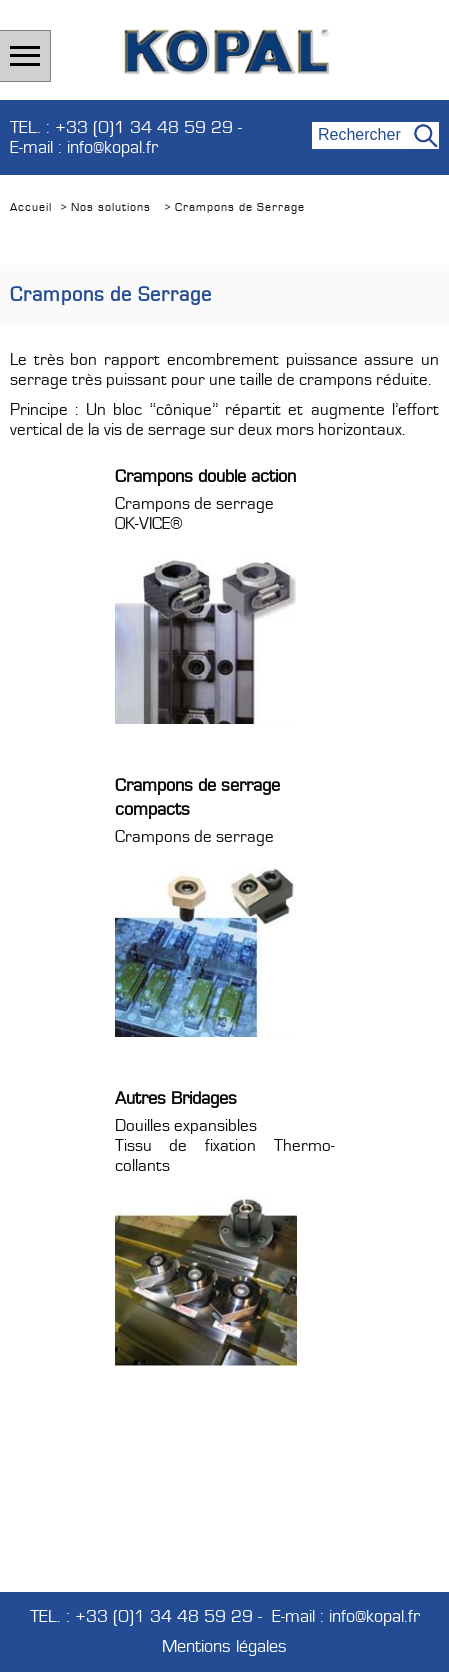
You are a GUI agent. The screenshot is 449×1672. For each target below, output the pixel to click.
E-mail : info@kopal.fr (84, 148)
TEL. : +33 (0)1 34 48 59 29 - (126, 128)
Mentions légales (224, 1647)
